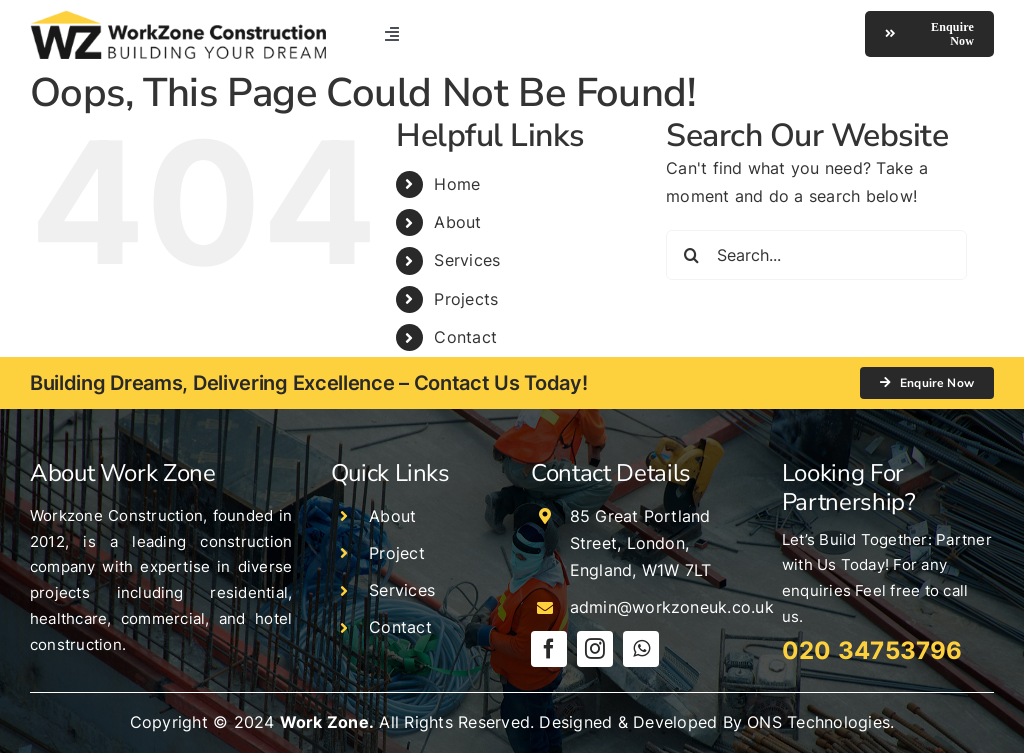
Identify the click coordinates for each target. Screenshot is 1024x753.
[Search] (691, 255)
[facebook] (549, 649)
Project (397, 553)
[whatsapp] (641, 649)
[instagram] (595, 649)
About (457, 222)
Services (467, 260)
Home (457, 184)
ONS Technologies (818, 722)
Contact (465, 337)
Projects (466, 299)
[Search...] (816, 255)
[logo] (178, 18)
